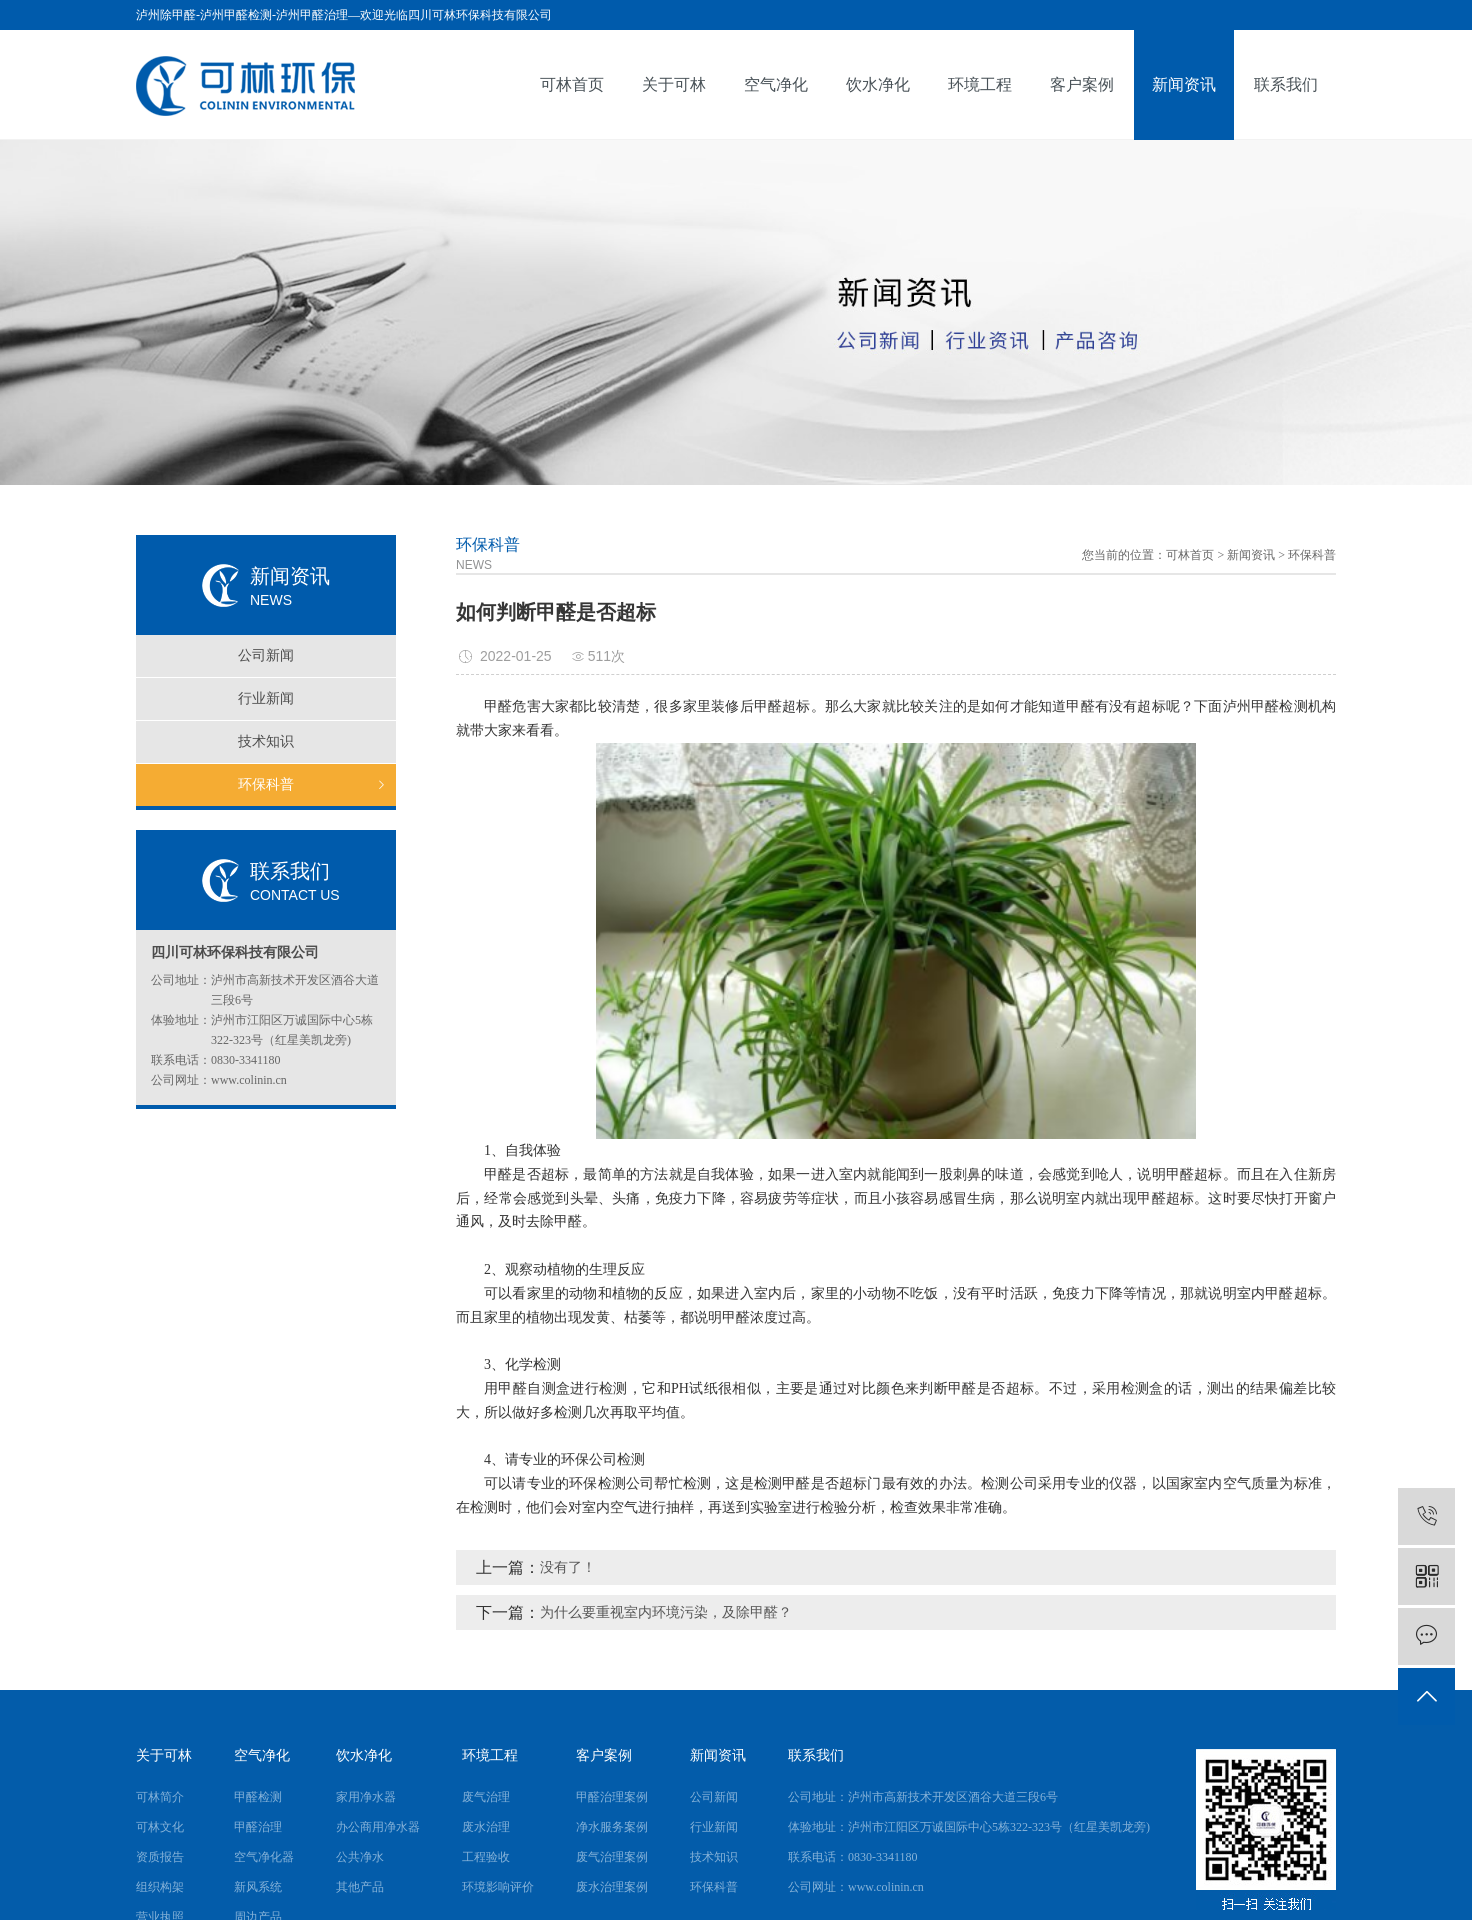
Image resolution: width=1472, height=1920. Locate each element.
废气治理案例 (612, 1857)
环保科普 (266, 784)
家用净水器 (366, 1797)
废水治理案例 (612, 1887)
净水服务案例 (612, 1827)
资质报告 (160, 1857)
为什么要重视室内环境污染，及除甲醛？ (666, 1612)
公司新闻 (266, 655)
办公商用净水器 (378, 1827)
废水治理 (486, 1827)
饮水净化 (878, 84)
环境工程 (980, 84)
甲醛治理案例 (612, 1797)
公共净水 (360, 1857)
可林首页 (572, 84)
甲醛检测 (258, 1797)
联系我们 (1286, 84)
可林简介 (160, 1797)
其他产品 (360, 1887)
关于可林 (674, 84)
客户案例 (1082, 84)
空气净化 (776, 84)
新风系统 (258, 1887)
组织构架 (160, 1887)
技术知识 (266, 741)
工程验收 (486, 1857)
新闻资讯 (1184, 84)
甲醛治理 (258, 1827)
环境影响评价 (498, 1887)
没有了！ (568, 1567)
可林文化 (160, 1827)
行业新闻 (266, 698)
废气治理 (486, 1797)
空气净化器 (264, 1857)
